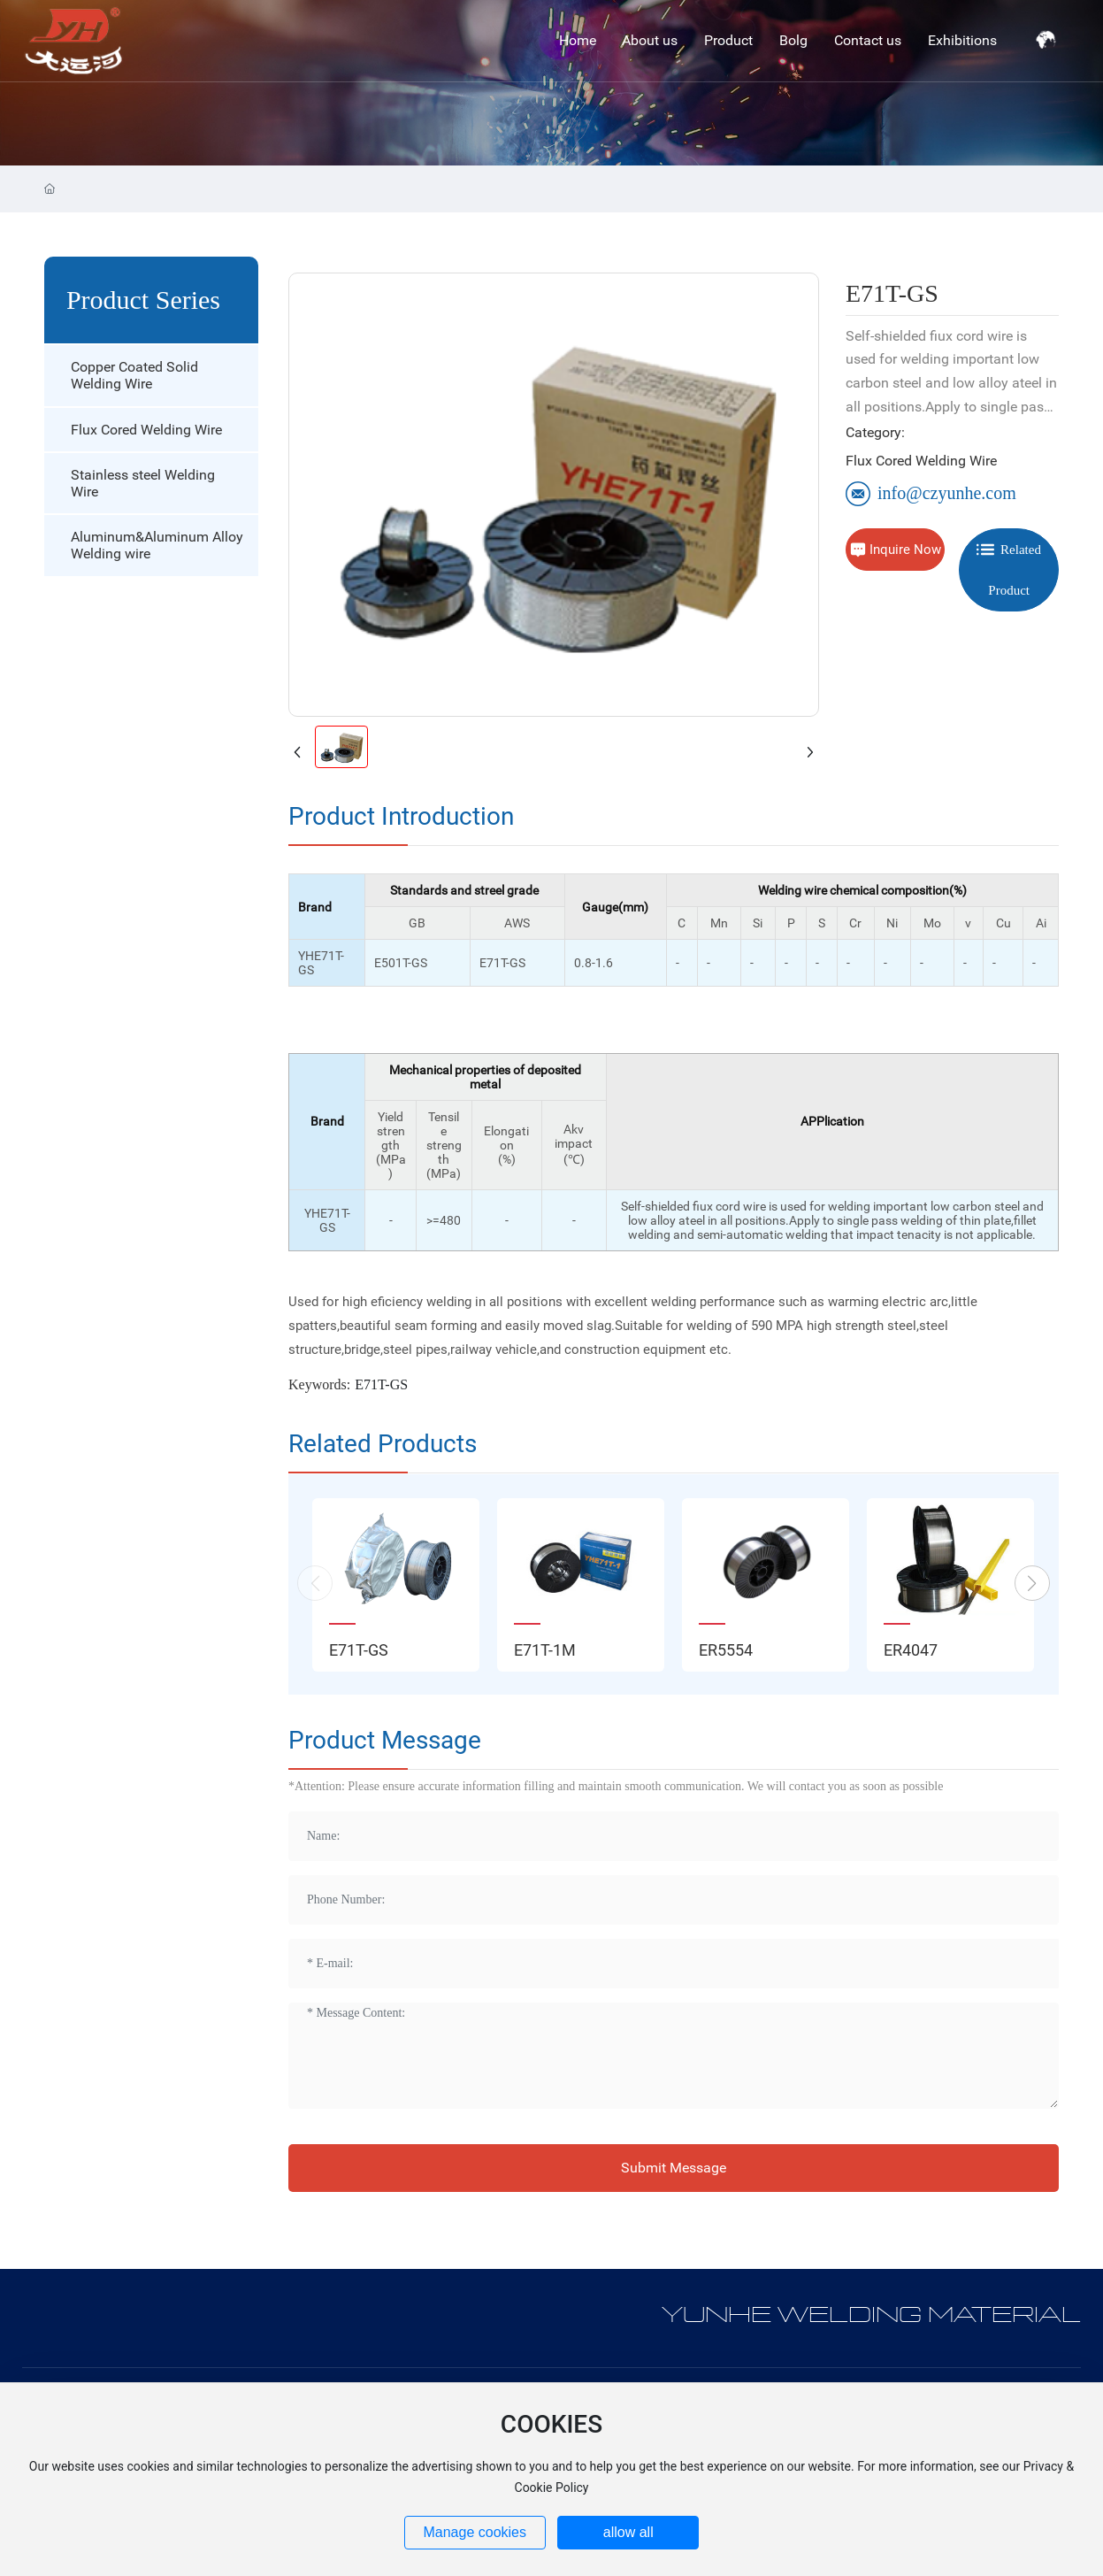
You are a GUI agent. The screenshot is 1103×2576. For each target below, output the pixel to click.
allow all (628, 2532)
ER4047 (911, 1650)
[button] (1032, 1583)
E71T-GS (358, 1650)
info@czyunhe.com (931, 493)
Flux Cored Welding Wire (921, 460)
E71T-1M (545, 1650)
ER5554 (726, 1650)
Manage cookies (474, 2532)
